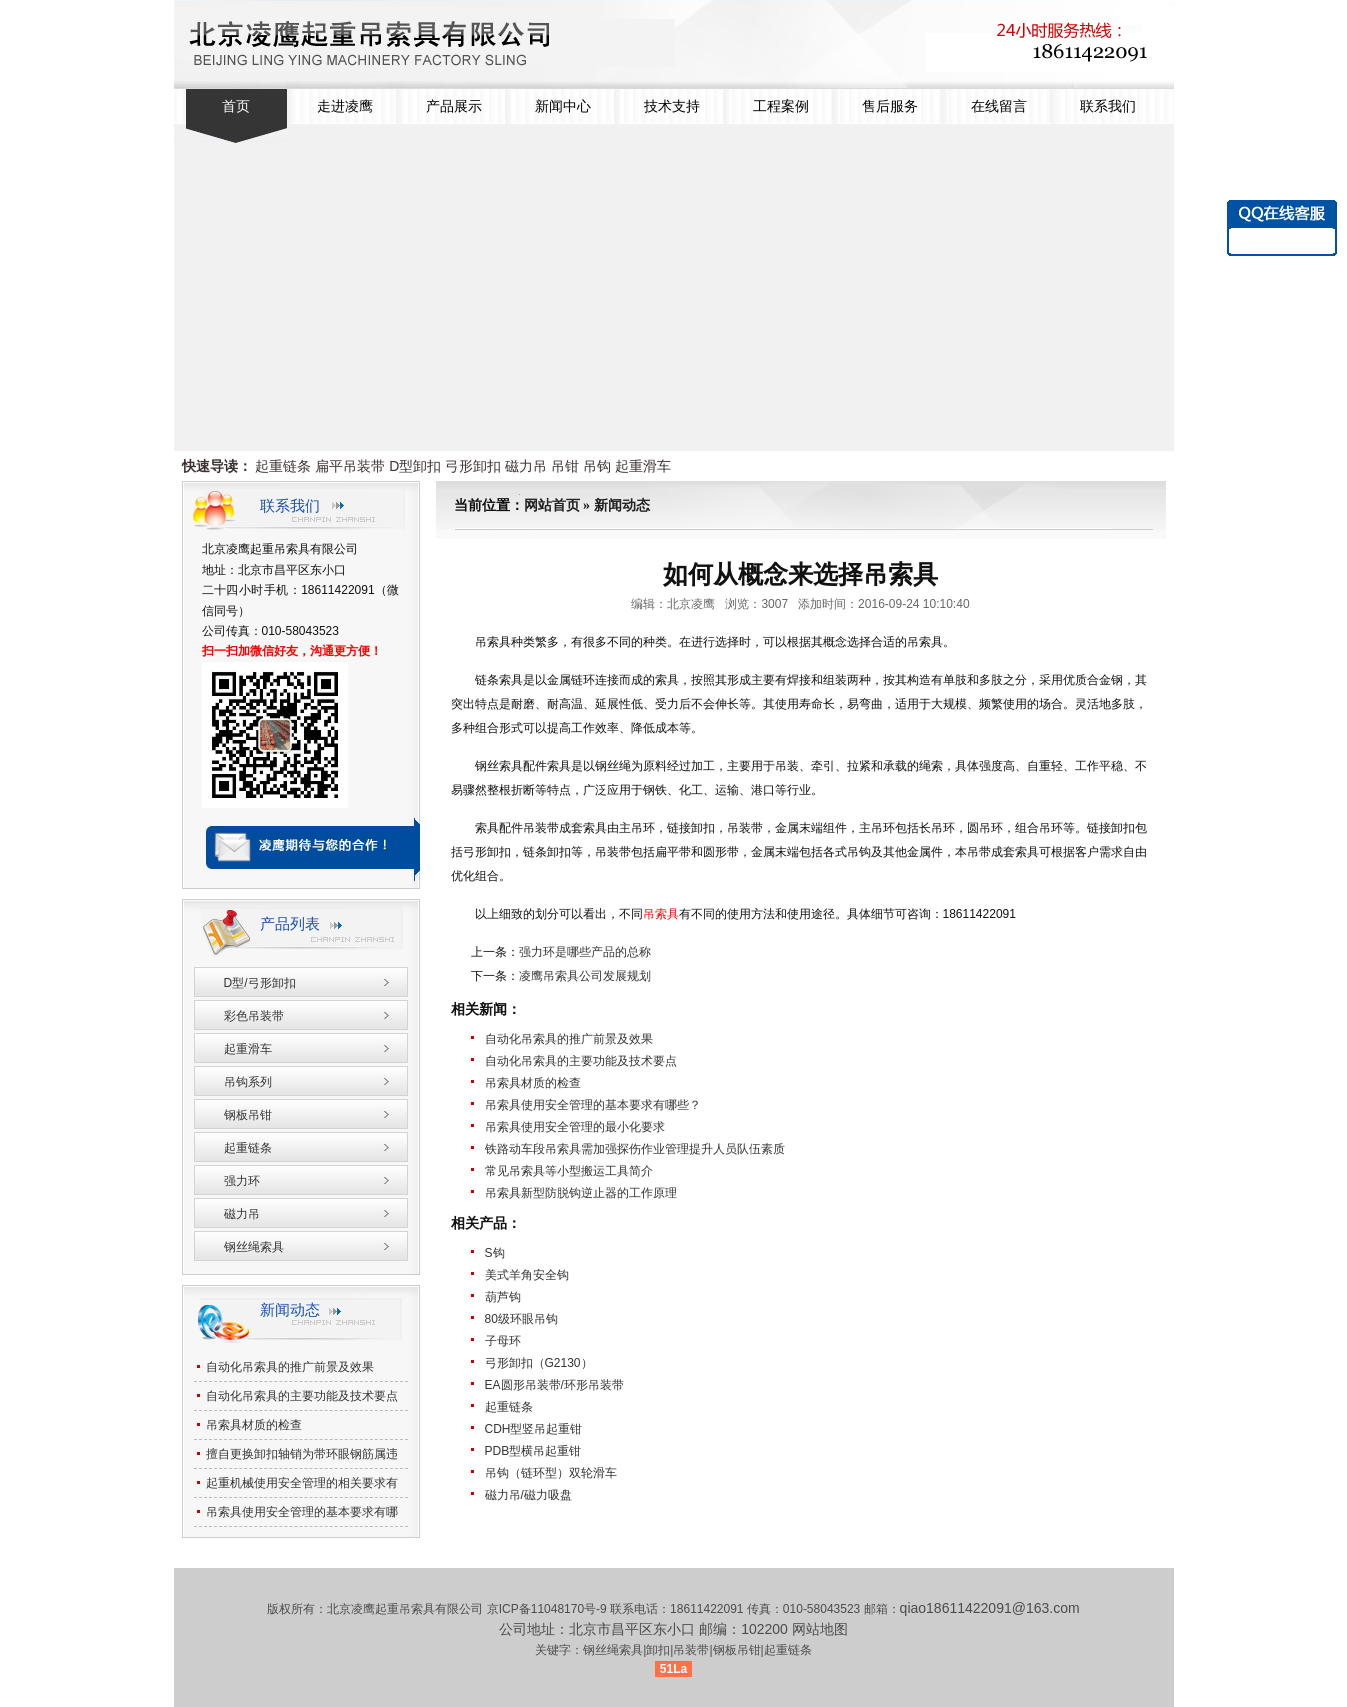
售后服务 (890, 106)
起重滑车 (643, 466)
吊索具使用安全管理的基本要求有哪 (302, 1512)
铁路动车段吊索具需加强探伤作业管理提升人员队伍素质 (635, 1149)
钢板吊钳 (248, 1115)
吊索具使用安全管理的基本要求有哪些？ (593, 1105)
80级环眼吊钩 (521, 1319)
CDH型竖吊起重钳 (534, 1429)
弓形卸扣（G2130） (539, 1363)
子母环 (503, 1341)
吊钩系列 (248, 1082)
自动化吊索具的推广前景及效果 (569, 1039)
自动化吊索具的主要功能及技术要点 (581, 1061)
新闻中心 (563, 106)
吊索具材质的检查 (533, 1083)
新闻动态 (622, 505)
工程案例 (781, 106)
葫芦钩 (503, 1297)
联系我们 (1108, 106)
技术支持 (672, 106)
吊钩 (597, 466)
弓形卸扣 (473, 466)
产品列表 (290, 923)
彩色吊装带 (254, 1016)
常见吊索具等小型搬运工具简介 (569, 1171)
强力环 (242, 1181)
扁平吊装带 (350, 466)
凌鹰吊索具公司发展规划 (585, 976)
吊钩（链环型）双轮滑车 (551, 1473)
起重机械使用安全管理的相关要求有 (302, 1483)
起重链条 (283, 466)
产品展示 (454, 106)
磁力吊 (526, 466)
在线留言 (999, 106)
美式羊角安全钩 (527, 1275)
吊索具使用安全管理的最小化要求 (575, 1127)
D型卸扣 (415, 466)
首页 (236, 106)
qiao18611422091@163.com (990, 1608)
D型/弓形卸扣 (260, 983)
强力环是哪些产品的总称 (585, 952)
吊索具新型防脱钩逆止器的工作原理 (581, 1193)
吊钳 (565, 466)
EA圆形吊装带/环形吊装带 (554, 1385)
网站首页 (552, 505)
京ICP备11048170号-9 (548, 1609)
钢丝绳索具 (254, 1247)
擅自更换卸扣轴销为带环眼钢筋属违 (302, 1454)
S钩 (495, 1253)
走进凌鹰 (345, 106)
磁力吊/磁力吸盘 (528, 1495)
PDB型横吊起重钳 (533, 1451)
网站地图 (820, 1629)
